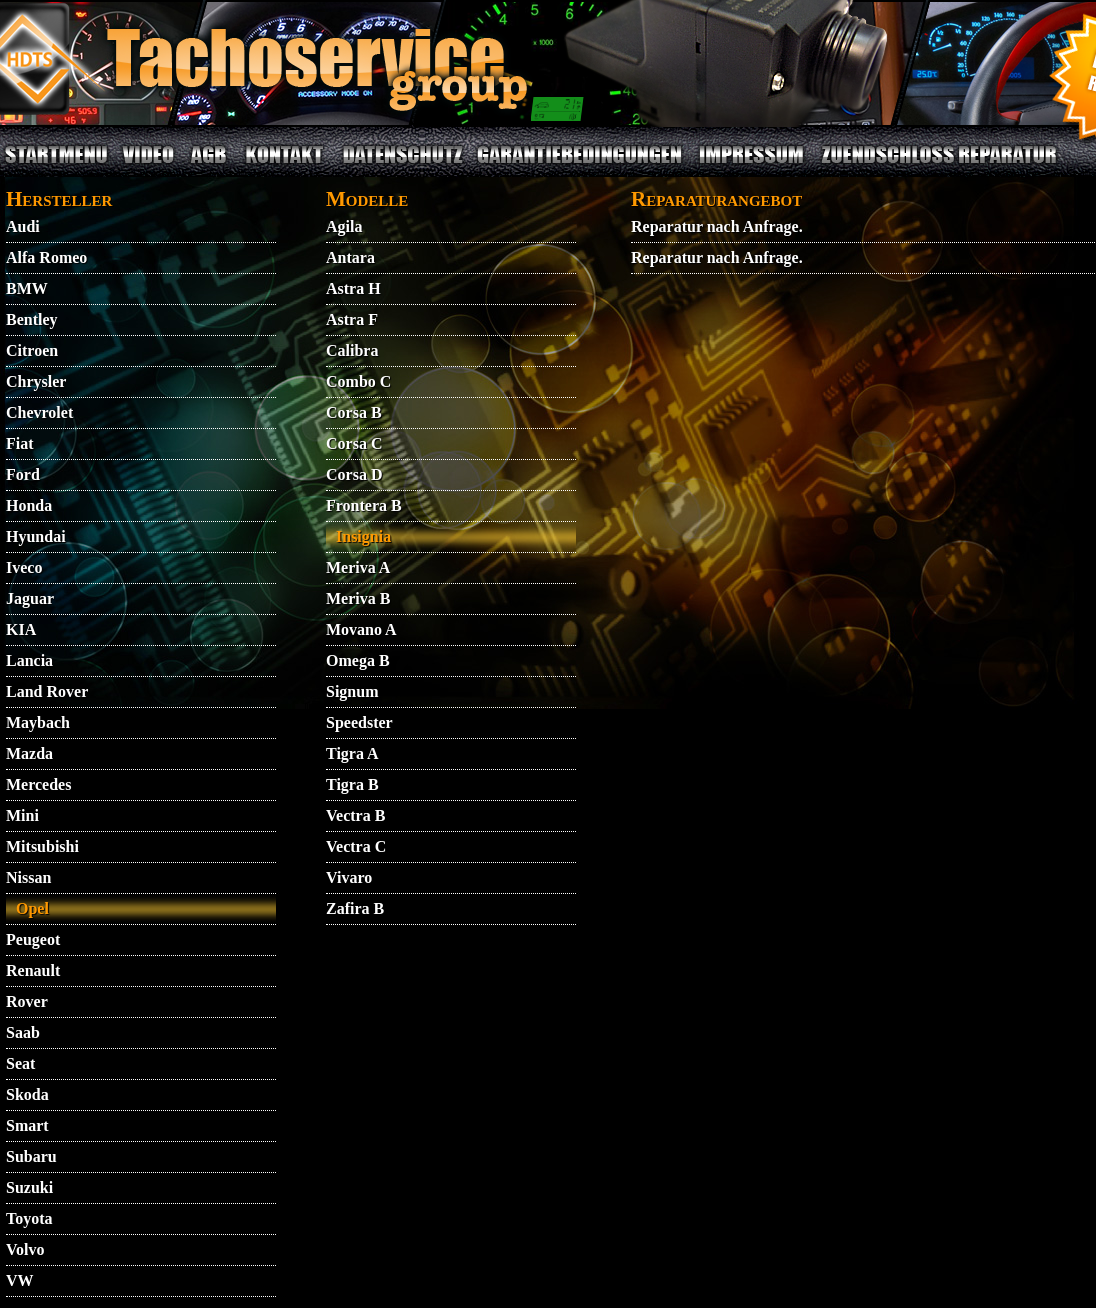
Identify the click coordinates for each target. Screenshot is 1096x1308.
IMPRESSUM (752, 166)
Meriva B (358, 598)
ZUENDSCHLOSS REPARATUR (939, 166)
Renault (33, 970)
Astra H (353, 288)
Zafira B (355, 908)
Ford (23, 474)
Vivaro (349, 877)
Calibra (352, 350)
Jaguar (30, 598)
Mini (22, 815)
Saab (23, 1032)
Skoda (27, 1094)
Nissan (28, 877)
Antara (350, 257)
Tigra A (352, 753)
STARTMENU (56, 166)
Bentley (32, 319)
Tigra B (352, 784)
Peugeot (33, 939)
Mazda (29, 753)
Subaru (31, 1156)
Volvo (25, 1249)
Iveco (24, 567)
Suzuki (29, 1187)
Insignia (363, 536)
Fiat (20, 443)
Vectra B (355, 815)
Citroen (32, 350)
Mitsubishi (42, 846)
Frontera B (364, 505)
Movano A (361, 629)
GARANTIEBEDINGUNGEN (580, 166)
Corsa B (354, 412)
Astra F (352, 319)
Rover (27, 1001)
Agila (344, 226)
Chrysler (36, 381)
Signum (352, 691)
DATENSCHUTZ (402, 166)
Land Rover (47, 691)
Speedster (359, 722)
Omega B (358, 660)
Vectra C (356, 846)
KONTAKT (284, 166)
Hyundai (36, 536)
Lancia (29, 660)
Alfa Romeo (46, 257)
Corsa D (354, 474)
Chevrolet (39, 412)
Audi (23, 226)
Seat (20, 1063)
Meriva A (358, 567)
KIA (21, 629)
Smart (27, 1125)
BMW (27, 288)
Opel (32, 908)
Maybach (38, 722)
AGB (208, 166)
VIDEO (147, 166)
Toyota (29, 1218)
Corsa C (354, 443)
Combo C (358, 381)
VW (20, 1280)
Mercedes (38, 784)
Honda (29, 505)
